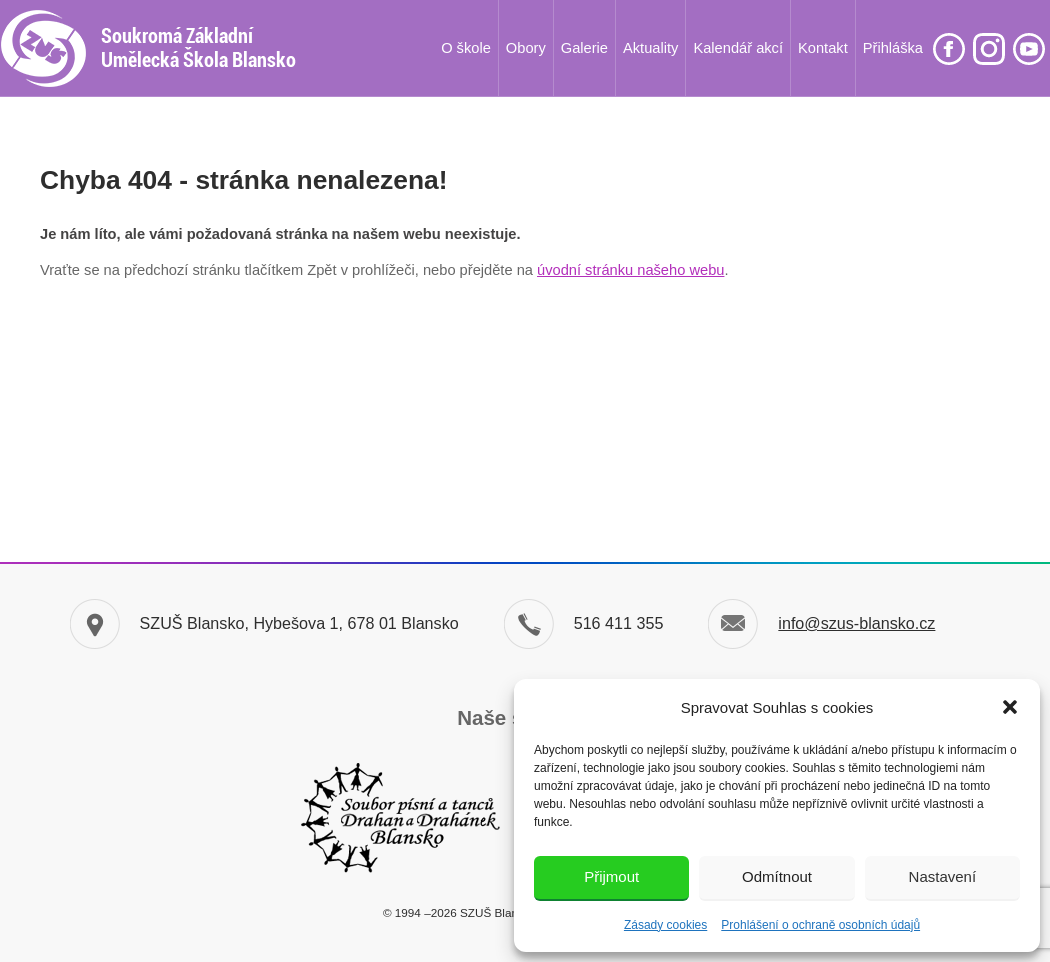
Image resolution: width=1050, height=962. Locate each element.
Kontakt (823, 48)
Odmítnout (777, 876)
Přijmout (611, 876)
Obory (526, 48)
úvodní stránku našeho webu (630, 270)
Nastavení (943, 876)
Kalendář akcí (738, 48)
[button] (1010, 707)
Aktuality (650, 48)
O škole (466, 48)
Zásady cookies (665, 925)
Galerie (584, 48)
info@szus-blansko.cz (856, 623)
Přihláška (893, 48)
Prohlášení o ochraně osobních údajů (820, 925)
